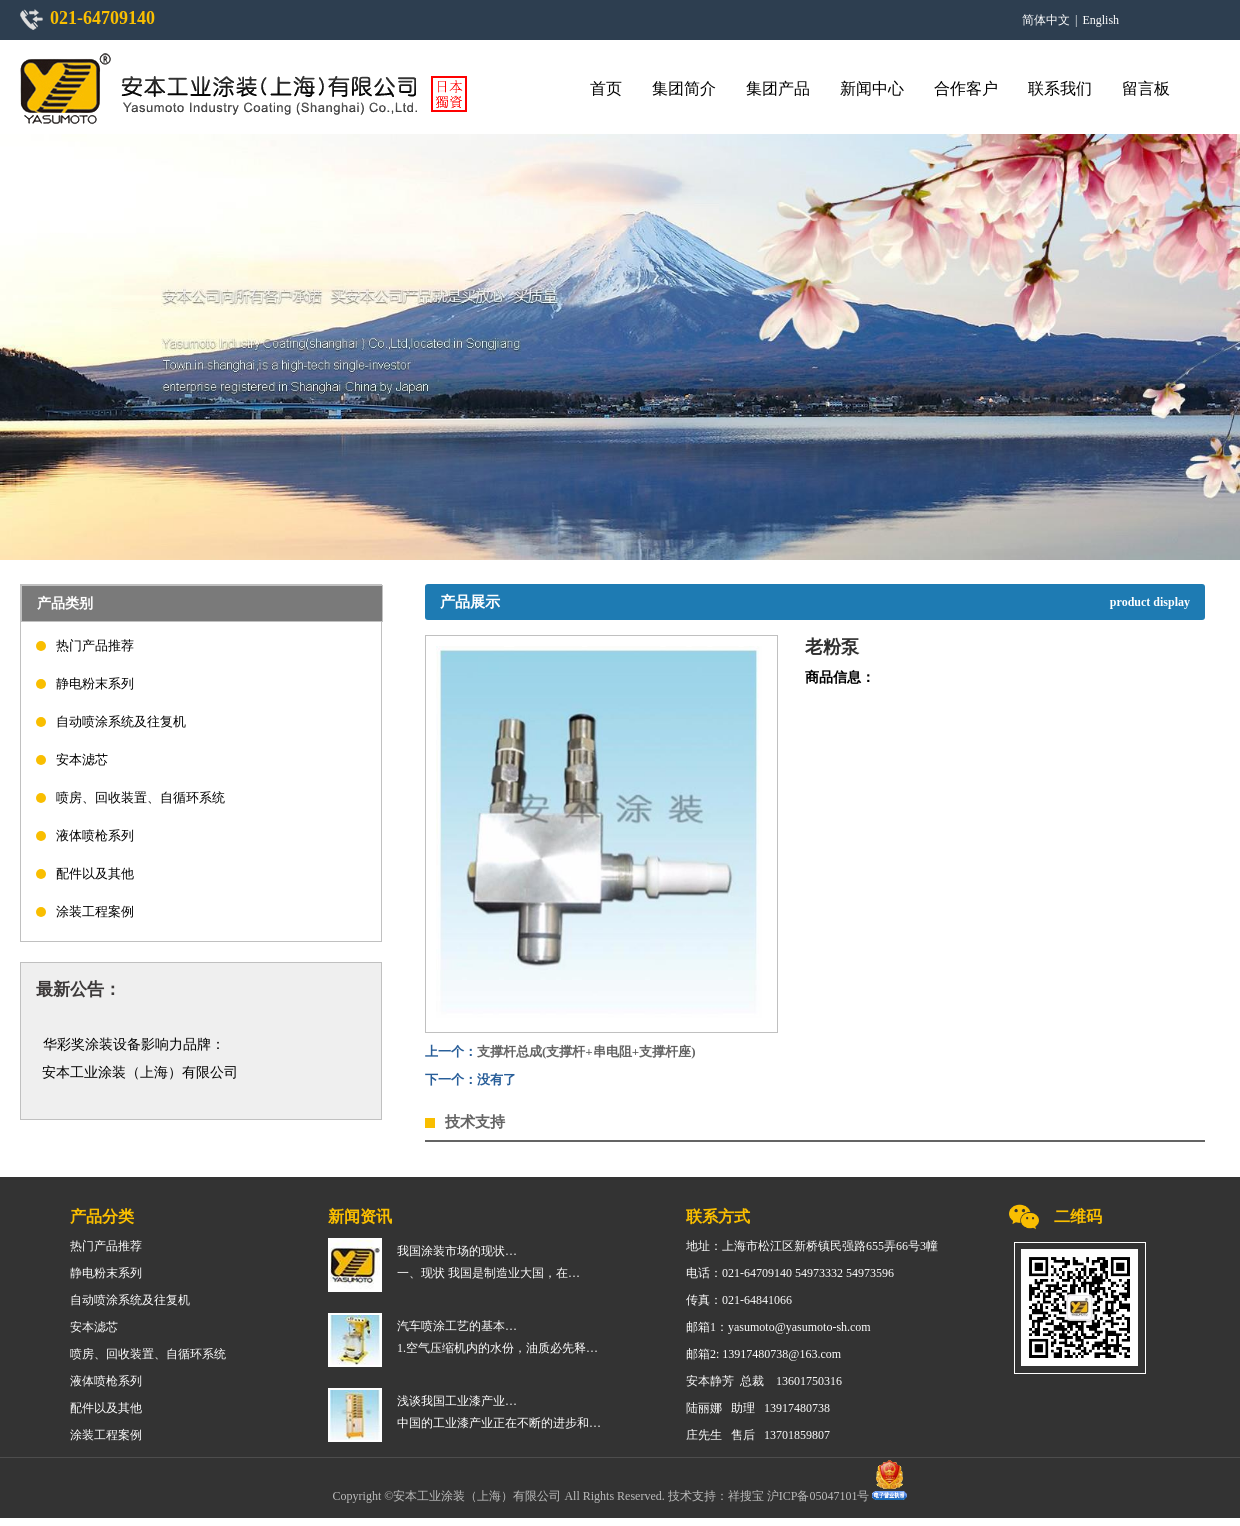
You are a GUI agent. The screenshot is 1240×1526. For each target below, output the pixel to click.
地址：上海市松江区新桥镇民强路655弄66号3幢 (812, 1246)
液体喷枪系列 (95, 835)
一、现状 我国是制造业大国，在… (488, 1273)
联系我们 (1060, 88)
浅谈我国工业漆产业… (457, 1401)
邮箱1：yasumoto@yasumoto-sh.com (778, 1327)
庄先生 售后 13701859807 (758, 1435)
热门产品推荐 (95, 645)
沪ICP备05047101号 (820, 1496)
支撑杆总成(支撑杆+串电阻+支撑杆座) (586, 1051)
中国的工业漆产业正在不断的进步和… (499, 1423)
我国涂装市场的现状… (457, 1251)
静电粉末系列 (95, 683)
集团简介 (684, 88)
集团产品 (778, 88)
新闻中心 (872, 88)
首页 (606, 88)
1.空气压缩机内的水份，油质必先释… (497, 1348)
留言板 (1146, 88)
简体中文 (1046, 20)
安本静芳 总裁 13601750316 (764, 1381)
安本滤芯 (82, 759)
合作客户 (966, 88)
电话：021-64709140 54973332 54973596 (790, 1273)
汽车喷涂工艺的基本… (457, 1326)
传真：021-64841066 (739, 1300)
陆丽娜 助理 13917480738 (758, 1408)
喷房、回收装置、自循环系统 (140, 797)
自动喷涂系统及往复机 (121, 721)
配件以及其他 (95, 873)
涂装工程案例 (95, 911)
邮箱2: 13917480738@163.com (763, 1354)
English (1100, 20)
